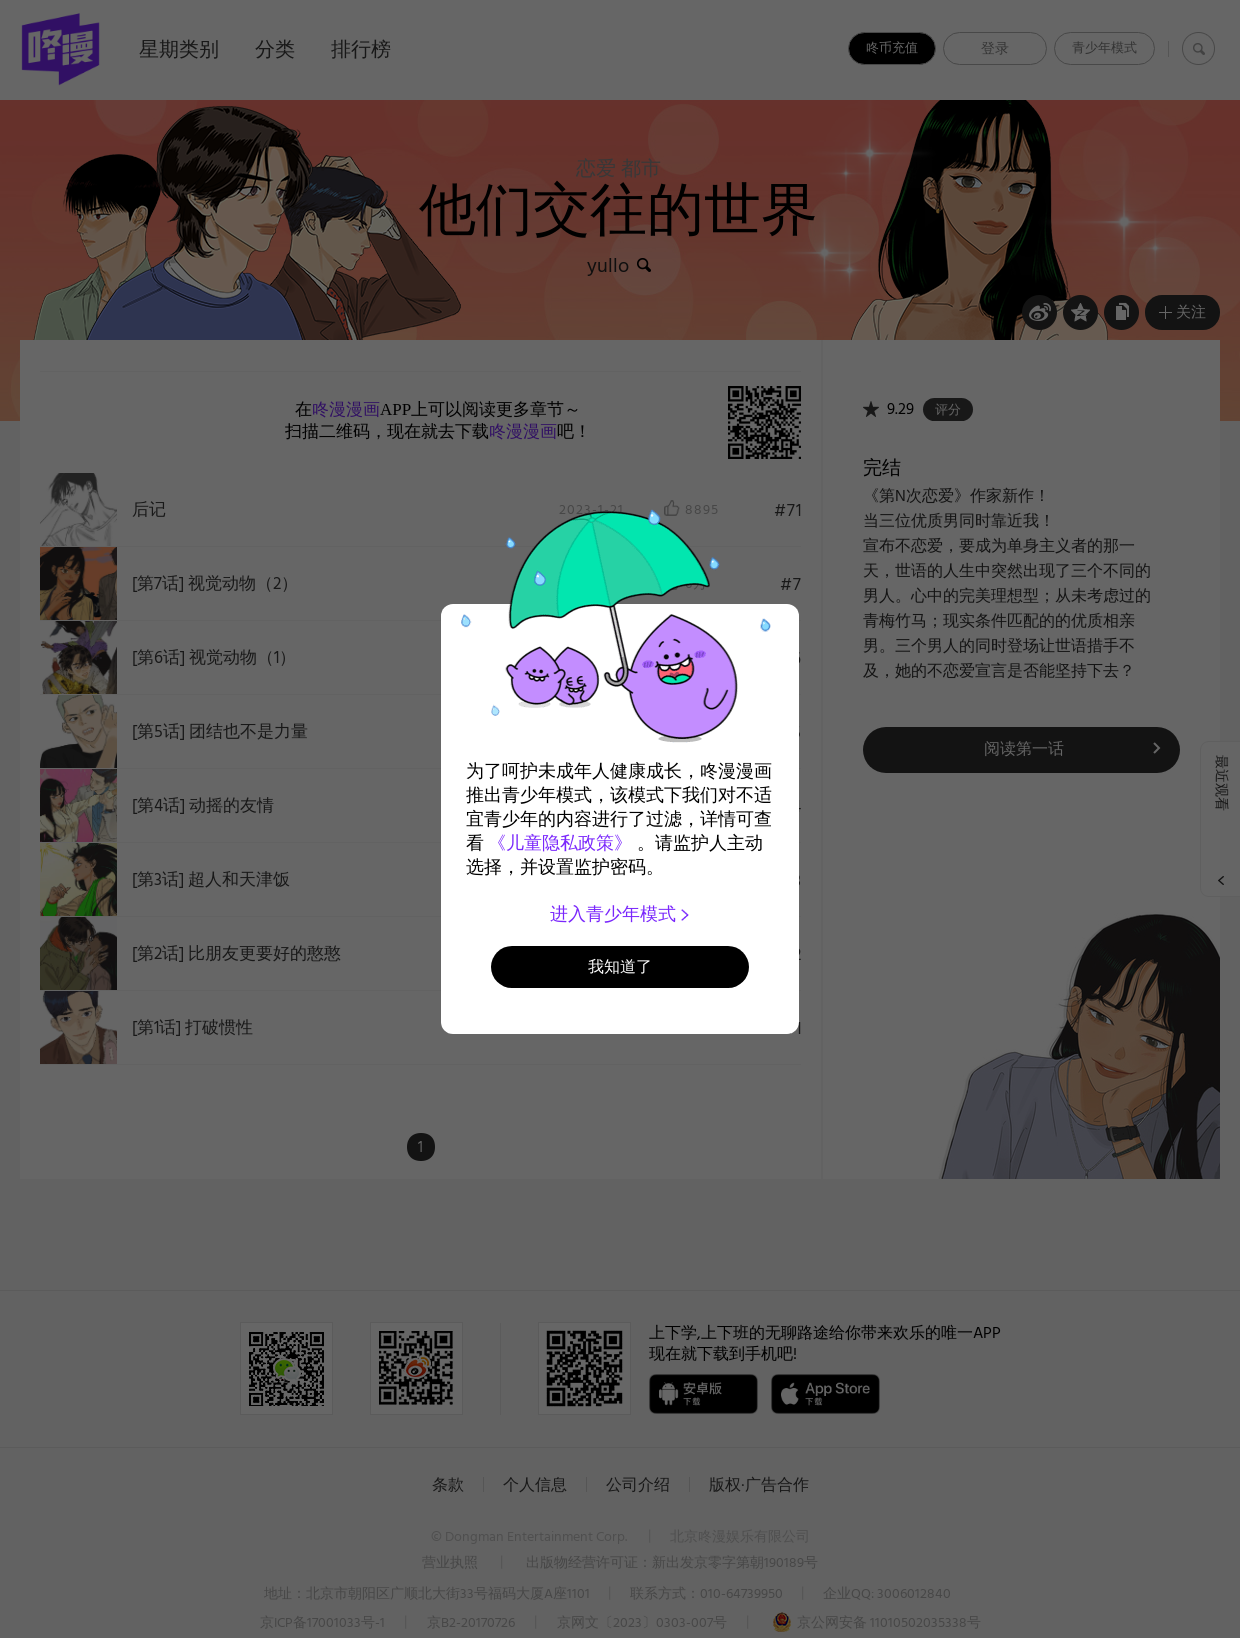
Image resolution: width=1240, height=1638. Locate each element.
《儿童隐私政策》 (560, 843)
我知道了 (620, 966)
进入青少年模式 (620, 914)
